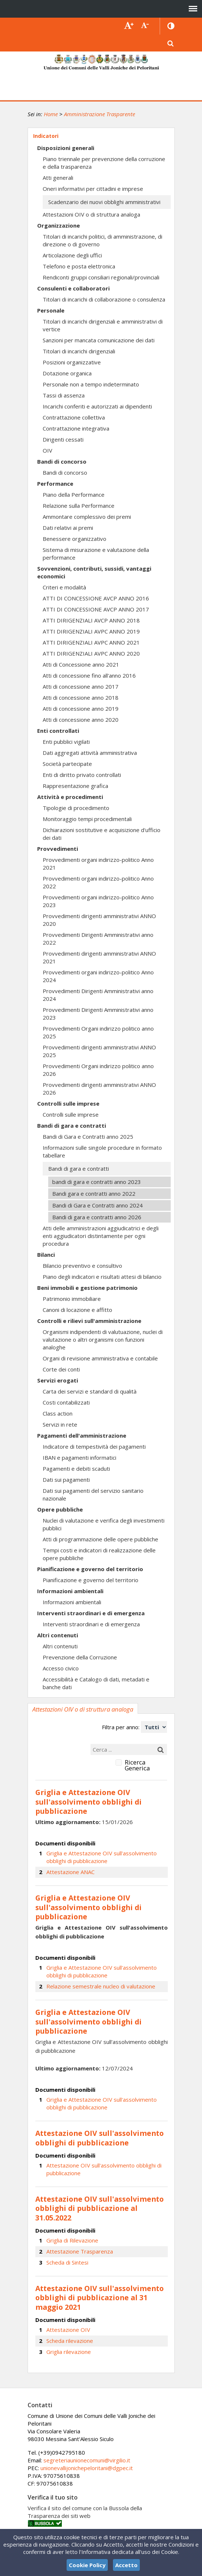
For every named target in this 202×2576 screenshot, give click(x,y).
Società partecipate (67, 763)
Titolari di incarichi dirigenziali (79, 351)
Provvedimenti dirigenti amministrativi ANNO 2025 (99, 1051)
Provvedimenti (57, 848)
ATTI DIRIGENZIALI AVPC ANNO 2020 (91, 653)
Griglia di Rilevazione (72, 2240)
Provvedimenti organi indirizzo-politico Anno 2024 (98, 976)
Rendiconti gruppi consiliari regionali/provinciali (101, 277)
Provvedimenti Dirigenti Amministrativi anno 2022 (98, 938)
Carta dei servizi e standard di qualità (90, 1391)
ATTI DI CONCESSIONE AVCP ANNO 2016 (96, 598)
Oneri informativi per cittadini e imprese (93, 188)
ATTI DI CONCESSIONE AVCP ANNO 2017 (96, 609)
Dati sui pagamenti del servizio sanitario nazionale (93, 1494)
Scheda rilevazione (69, 2340)
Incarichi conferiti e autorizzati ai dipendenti (97, 406)
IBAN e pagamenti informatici (79, 1457)
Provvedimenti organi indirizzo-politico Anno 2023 (98, 901)
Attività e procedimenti (70, 796)
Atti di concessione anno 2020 (80, 719)
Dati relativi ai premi (68, 527)
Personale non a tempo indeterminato (91, 384)
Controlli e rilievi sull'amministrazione (89, 1320)
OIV (47, 450)
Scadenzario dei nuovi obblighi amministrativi (104, 202)
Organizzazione (58, 225)
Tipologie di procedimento (76, 807)
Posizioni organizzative (72, 362)
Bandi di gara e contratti (71, 1125)
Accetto (126, 2565)
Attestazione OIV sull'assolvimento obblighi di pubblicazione (104, 2169)
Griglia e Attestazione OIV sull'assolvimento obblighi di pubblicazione (101, 1857)
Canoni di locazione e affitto (77, 1309)
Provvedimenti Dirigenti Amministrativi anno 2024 (98, 994)
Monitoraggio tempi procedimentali (87, 819)
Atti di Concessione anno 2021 (81, 664)
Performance (55, 483)
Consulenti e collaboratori (73, 288)
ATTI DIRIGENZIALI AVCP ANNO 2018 (91, 620)
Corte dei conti (61, 1369)
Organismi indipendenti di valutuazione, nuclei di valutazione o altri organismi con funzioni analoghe (103, 1339)
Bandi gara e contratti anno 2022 (93, 1193)
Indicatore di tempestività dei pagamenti (94, 1446)
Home (51, 114)
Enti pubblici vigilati (66, 741)
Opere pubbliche (60, 1509)
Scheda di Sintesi (67, 2262)
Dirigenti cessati (63, 439)
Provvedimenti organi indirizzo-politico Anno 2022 (98, 882)
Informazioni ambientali (70, 1591)
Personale (50, 310)
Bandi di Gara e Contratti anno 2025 (88, 1136)
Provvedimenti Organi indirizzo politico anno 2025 (98, 1032)
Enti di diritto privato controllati (82, 774)
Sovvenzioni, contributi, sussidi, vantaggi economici (94, 572)
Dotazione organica (67, 373)
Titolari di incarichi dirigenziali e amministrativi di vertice (103, 325)
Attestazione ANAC (70, 1872)
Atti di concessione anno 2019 (80, 708)
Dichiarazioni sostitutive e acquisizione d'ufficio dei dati (101, 833)
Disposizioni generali (65, 147)
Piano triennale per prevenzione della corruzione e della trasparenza (104, 162)
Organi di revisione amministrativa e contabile (100, 1358)
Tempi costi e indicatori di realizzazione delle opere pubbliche (99, 1554)
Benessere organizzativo (74, 538)
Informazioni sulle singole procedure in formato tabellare (102, 1151)
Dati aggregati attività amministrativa (90, 752)
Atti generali (58, 177)
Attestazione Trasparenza (79, 2251)
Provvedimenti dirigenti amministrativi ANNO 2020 (99, 919)
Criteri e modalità (64, 587)
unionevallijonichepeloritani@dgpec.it (86, 2468)
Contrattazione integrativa (76, 428)
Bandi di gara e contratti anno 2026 (96, 1217)
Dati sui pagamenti (66, 1479)
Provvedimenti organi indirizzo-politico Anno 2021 (98, 863)
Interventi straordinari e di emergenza (91, 1613)
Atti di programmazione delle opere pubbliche (100, 1539)
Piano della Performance (73, 494)
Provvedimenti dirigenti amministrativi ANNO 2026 (99, 1088)
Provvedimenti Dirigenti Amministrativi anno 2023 (98, 1013)
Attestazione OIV (68, 2329)
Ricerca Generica (137, 1765)
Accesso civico (61, 1668)
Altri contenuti (57, 1635)
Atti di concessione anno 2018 (80, 697)
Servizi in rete (60, 1424)
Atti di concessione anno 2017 (80, 686)
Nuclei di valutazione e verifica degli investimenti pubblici (103, 1524)
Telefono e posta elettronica (79, 266)
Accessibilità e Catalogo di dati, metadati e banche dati (96, 1683)
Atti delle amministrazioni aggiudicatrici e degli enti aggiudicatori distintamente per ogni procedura (101, 1235)
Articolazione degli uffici (72, 255)
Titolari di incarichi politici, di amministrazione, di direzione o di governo (102, 240)
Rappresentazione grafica (75, 785)
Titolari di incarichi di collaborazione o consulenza (104, 299)
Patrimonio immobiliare (72, 1298)
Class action (57, 1413)
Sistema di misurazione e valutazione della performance (96, 553)
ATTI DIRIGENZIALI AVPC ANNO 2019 (91, 631)
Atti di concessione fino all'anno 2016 (89, 675)
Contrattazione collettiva (74, 417)
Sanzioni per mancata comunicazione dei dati (99, 340)
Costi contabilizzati (66, 1402)
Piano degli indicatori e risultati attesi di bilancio (102, 1276)
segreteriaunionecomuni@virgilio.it (86, 2460)
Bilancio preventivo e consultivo (82, 1265)
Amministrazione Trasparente (99, 114)
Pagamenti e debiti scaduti (76, 1468)
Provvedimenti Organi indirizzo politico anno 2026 (98, 1069)
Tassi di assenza (64, 395)
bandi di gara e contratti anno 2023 (96, 1181)
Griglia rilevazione (68, 2351)
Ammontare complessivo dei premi (87, 516)
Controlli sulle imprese (68, 1103)
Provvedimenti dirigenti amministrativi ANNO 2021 (99, 957)
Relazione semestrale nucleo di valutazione (100, 1986)
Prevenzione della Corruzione (80, 1657)
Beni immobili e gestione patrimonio (87, 1287)
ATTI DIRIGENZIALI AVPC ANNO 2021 (91, 642)
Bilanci (46, 1254)
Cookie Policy (87, 2565)
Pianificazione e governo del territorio (90, 1569)
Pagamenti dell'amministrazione (81, 1435)
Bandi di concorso (61, 461)
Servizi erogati (57, 1380)
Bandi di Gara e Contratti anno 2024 (97, 1205)
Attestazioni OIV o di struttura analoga (91, 214)
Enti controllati (58, 730)
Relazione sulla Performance (78, 505)
